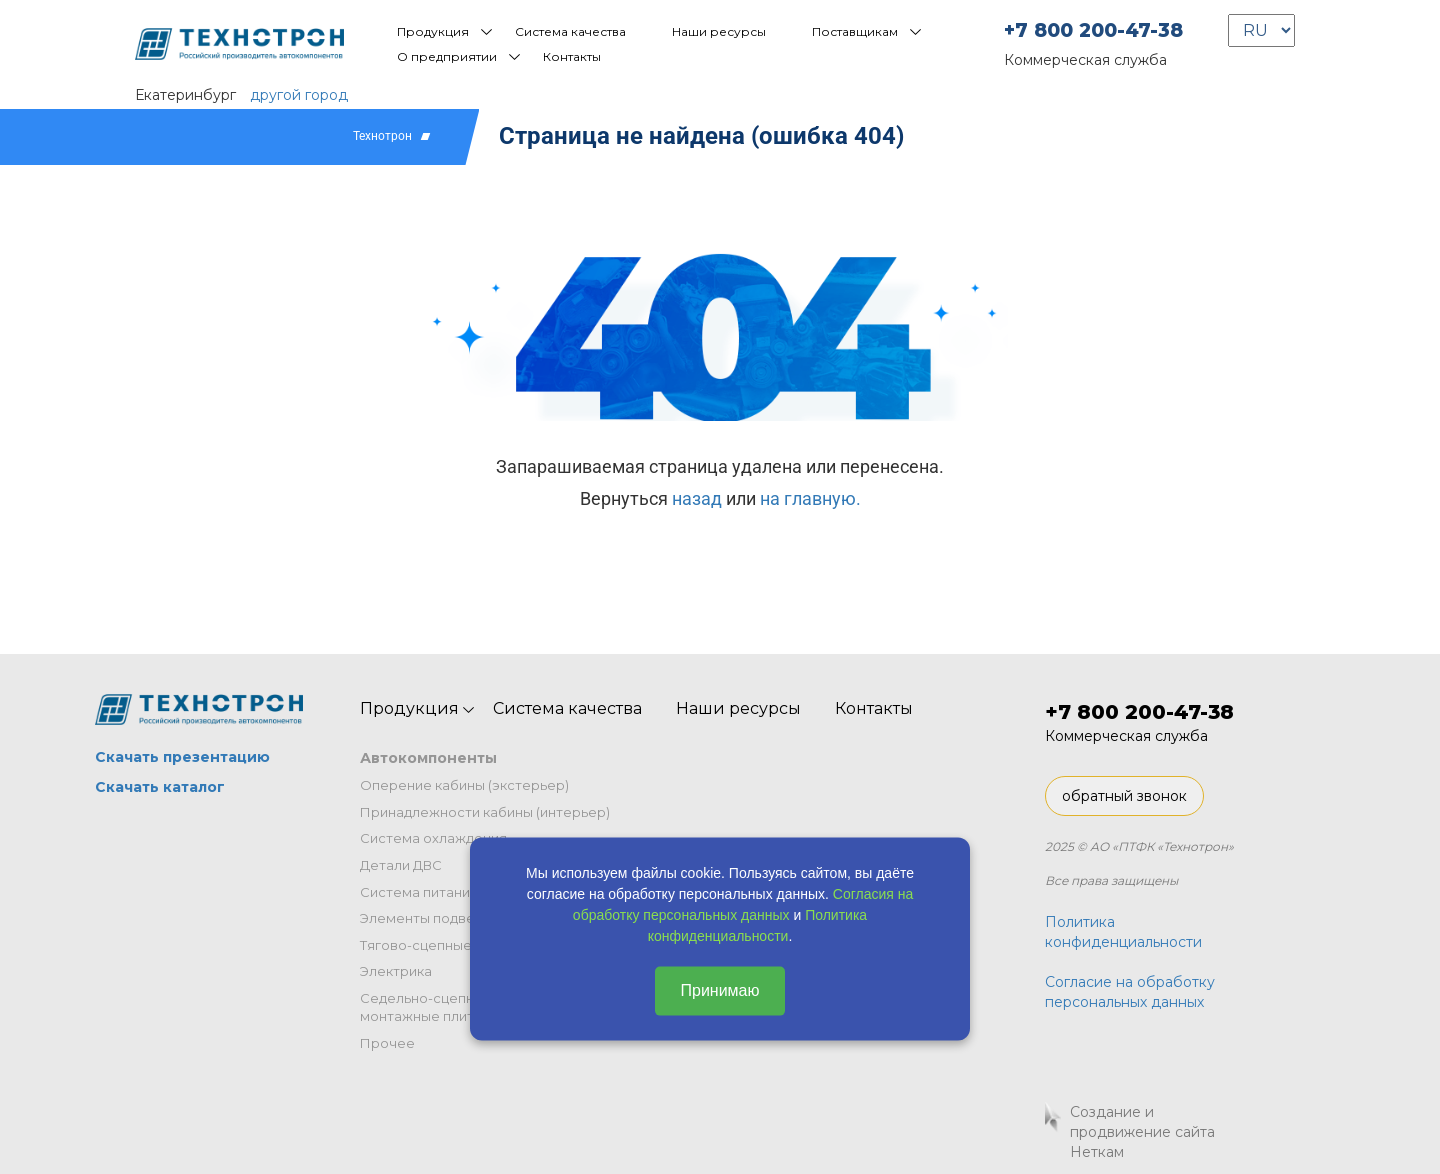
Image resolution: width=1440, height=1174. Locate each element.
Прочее (387, 1043)
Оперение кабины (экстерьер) (464, 785)
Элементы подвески (429, 918)
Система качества (570, 31)
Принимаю (719, 990)
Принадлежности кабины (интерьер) (485, 812)
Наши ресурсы (719, 31)
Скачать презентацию (182, 757)
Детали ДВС (401, 865)
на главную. (810, 498)
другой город (299, 95)
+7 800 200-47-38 (1093, 30)
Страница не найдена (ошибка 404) (701, 136)
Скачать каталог (160, 787)
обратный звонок (1124, 796)
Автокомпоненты (428, 758)
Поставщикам (855, 31)
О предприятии (447, 56)
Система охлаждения (433, 838)
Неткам (1097, 1152)
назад (697, 498)
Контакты (572, 56)
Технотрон (382, 136)
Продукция (433, 31)
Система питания (419, 892)
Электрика (396, 971)
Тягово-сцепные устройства (457, 945)
